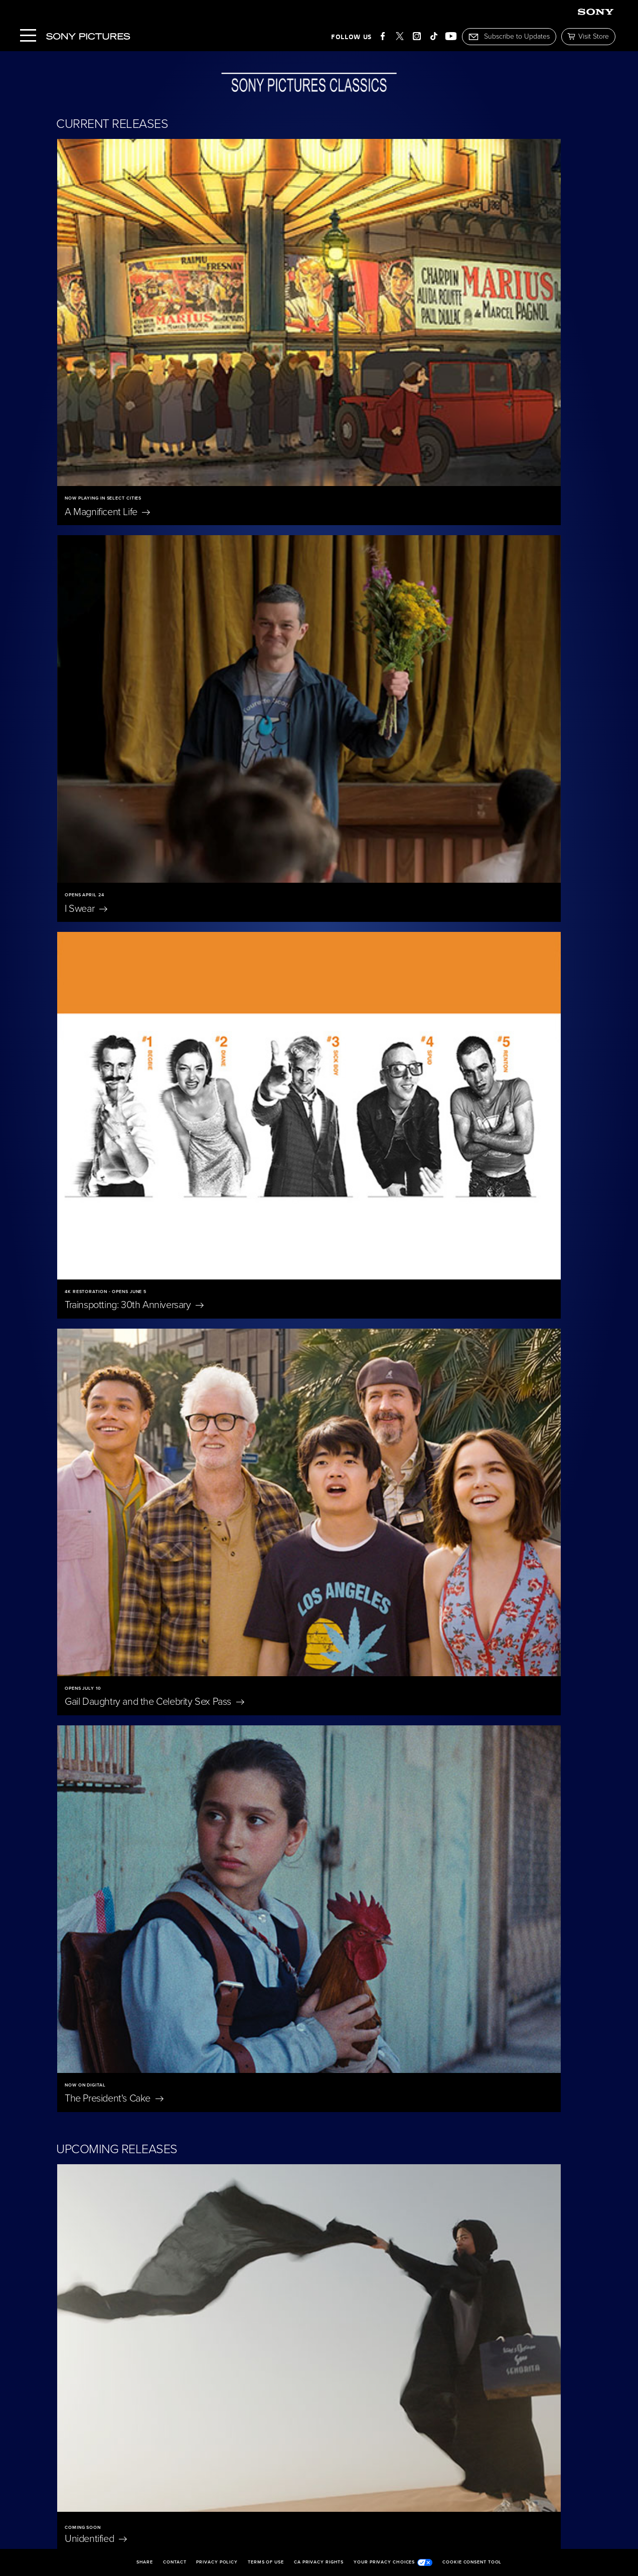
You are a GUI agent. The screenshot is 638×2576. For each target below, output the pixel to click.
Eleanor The (108, 2007)
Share (144, 2562)
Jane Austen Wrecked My (303, 2169)
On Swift (446, 2169)
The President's (114, 774)
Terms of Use (266, 2562)
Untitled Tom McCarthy (384, 1479)
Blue (435, 1845)
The (436, 1683)
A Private (97, 1683)
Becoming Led (291, 2342)
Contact (174, 2562)
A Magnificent (107, 335)
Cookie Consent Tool (472, 2562)
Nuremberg (265, 1845)
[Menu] (28, 36)
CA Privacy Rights (319, 2562)
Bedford (97, 1258)
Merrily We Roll (114, 1845)
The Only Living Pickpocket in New (409, 1258)
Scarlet (256, 1683)
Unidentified (96, 1037)
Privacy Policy (217, 2562)
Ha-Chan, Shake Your (385, 1037)
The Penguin (115, 2342)
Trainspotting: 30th (134, 554)
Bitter (103, 1479)
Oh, (427, 2007)
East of (265, 2007)
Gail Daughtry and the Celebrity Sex (411, 554)
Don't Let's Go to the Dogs (118, 2174)
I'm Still (438, 2342)
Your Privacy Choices (393, 2562)
